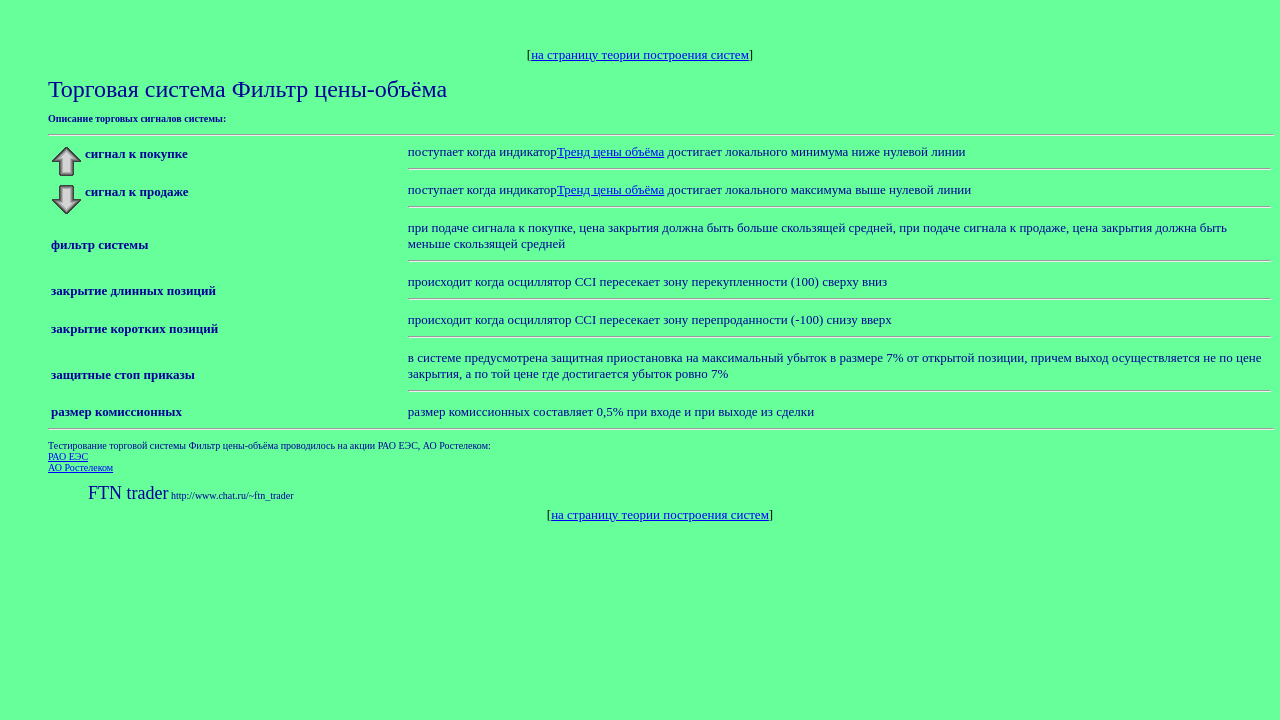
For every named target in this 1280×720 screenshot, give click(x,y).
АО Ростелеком (80, 467)
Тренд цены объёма (610, 151)
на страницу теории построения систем (640, 54)
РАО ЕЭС (68, 456)
